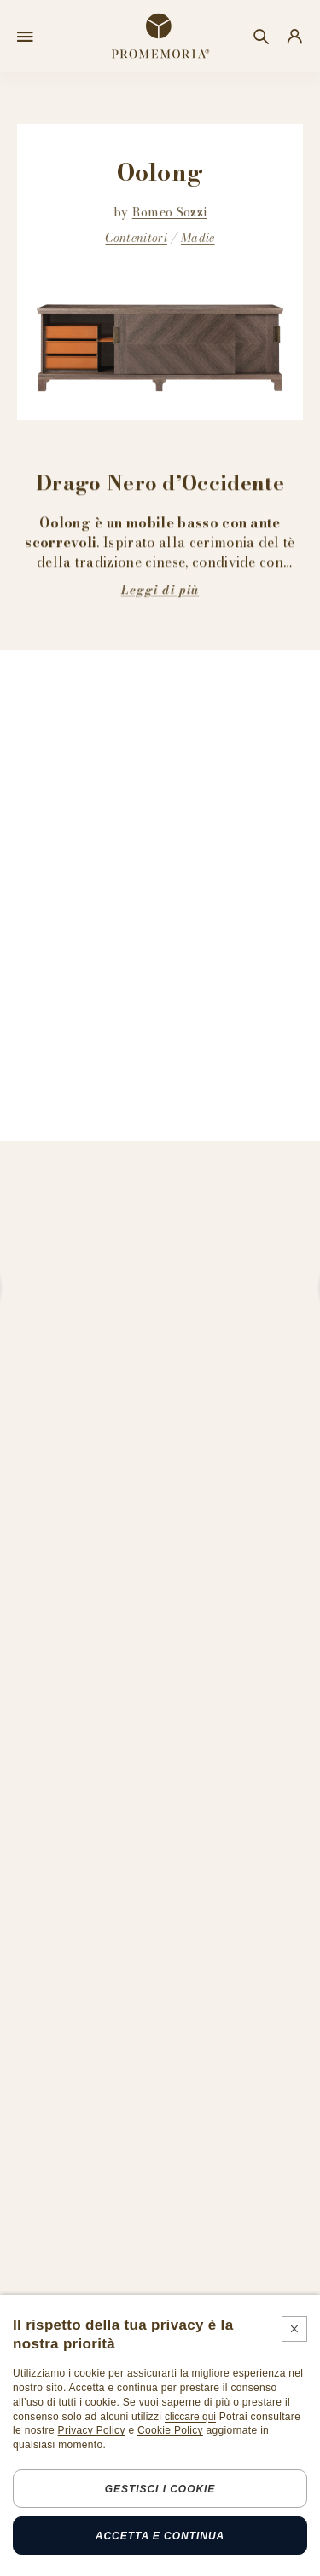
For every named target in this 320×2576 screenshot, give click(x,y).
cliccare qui (190, 2417)
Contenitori (136, 238)
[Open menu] (25, 36)
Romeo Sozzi (169, 212)
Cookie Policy (170, 2430)
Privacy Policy (91, 2430)
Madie (198, 238)
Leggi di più (160, 589)
